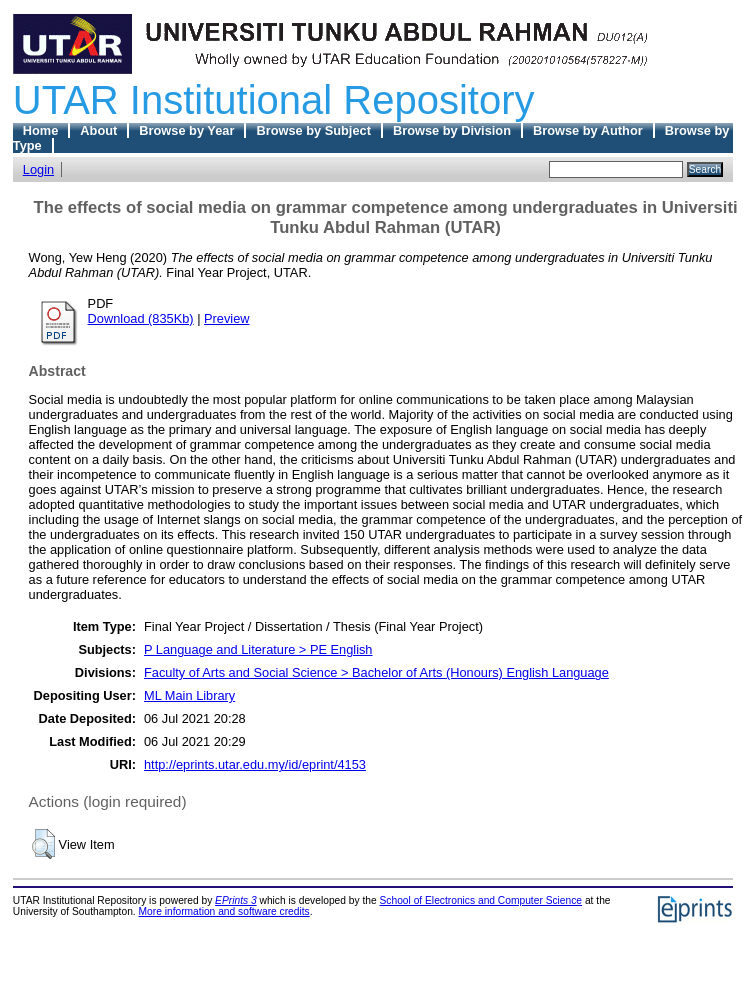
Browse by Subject (313, 130)
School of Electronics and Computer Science (481, 900)
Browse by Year (186, 130)
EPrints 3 (236, 900)
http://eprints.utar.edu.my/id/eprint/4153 (255, 764)
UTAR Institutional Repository (274, 100)
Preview (227, 318)
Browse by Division (452, 130)
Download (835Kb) (141, 318)
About (98, 130)
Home (41, 130)
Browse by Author (588, 130)
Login (38, 169)
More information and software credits (224, 911)
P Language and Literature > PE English (258, 649)
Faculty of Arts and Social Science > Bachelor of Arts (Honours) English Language (376, 672)
